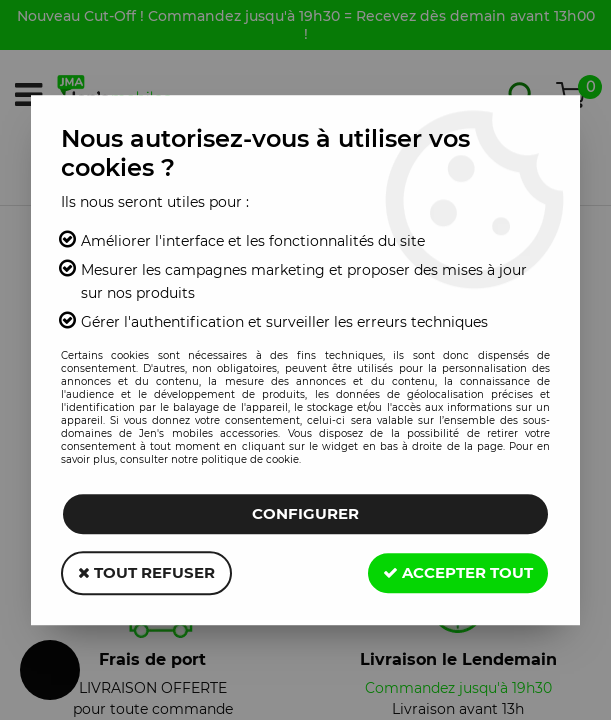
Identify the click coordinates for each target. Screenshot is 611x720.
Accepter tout (458, 572)
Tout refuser (146, 572)
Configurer (305, 513)
